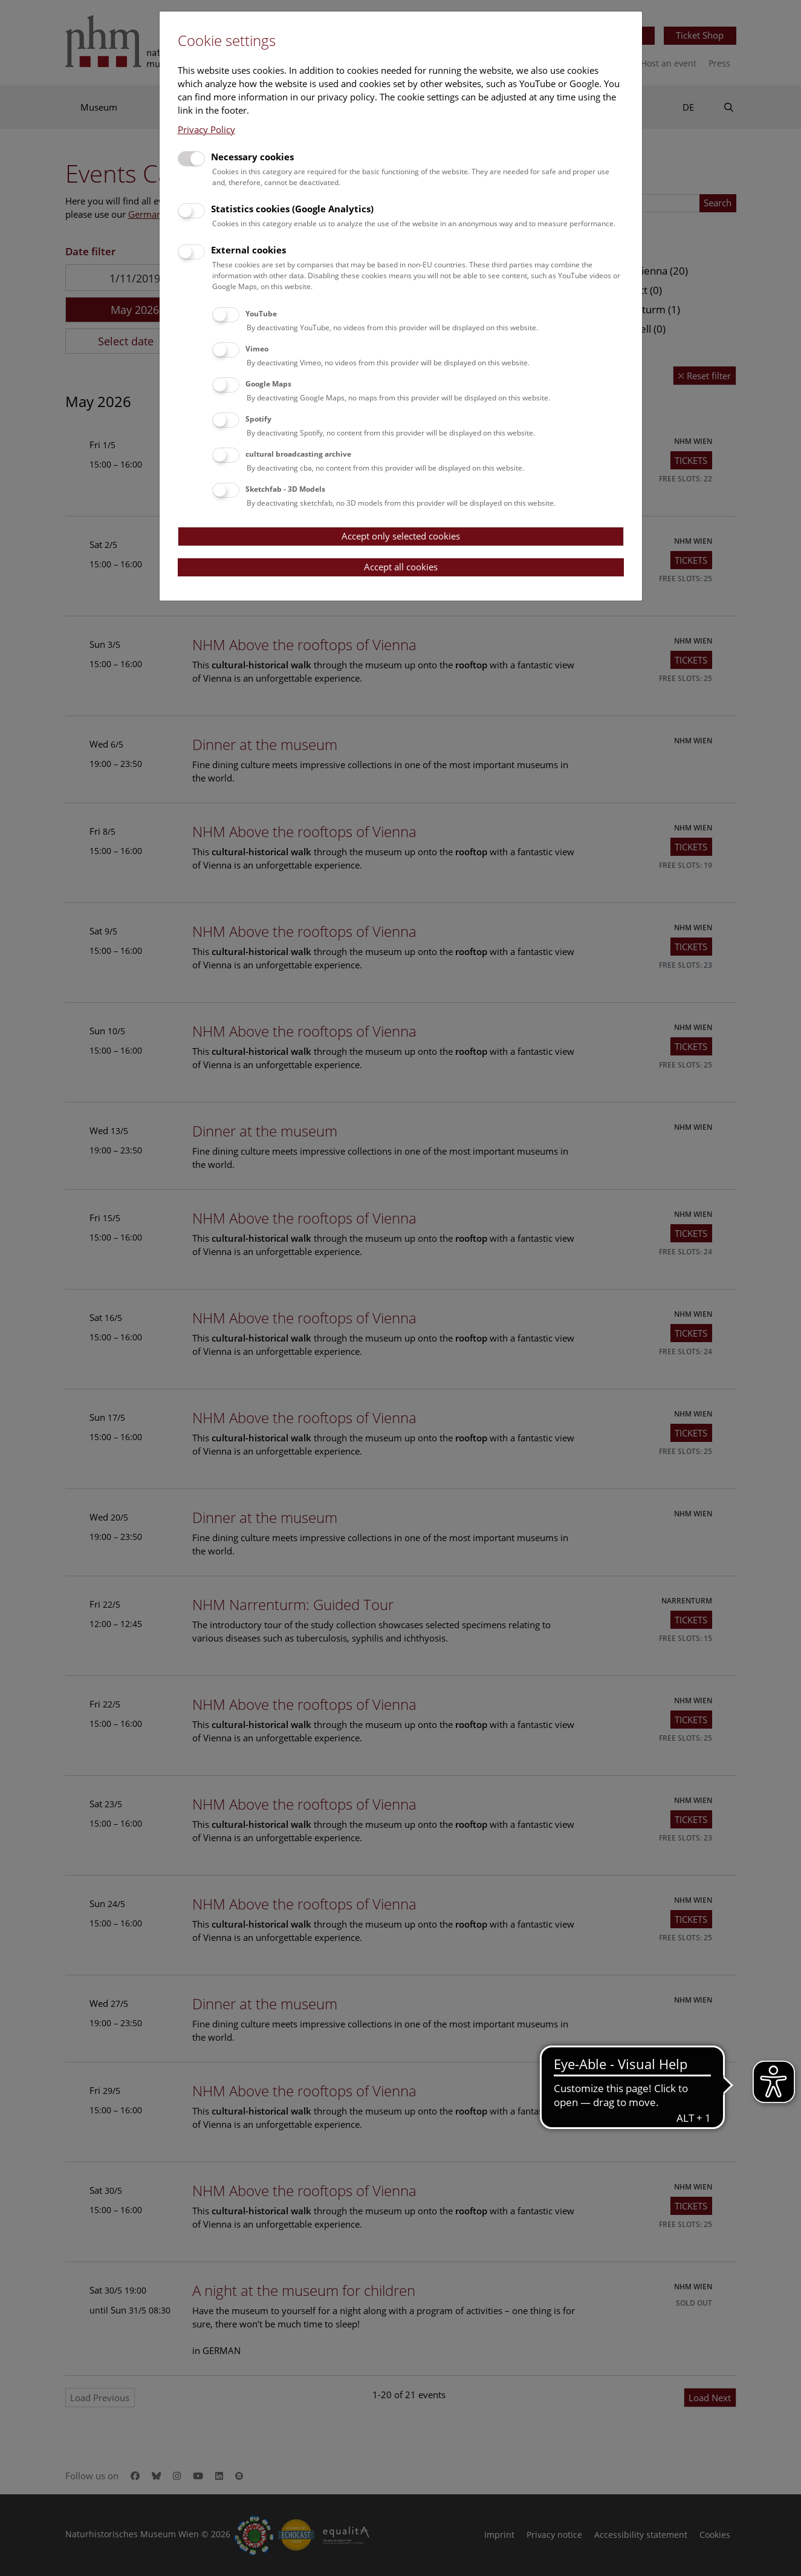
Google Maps (268, 384)
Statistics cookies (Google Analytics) (292, 209)
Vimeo (256, 349)
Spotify (258, 419)
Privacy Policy (206, 129)
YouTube (261, 313)
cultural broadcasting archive (298, 454)
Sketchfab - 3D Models (285, 489)
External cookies (248, 250)
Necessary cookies (252, 157)
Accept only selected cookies (401, 536)
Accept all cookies (401, 567)
